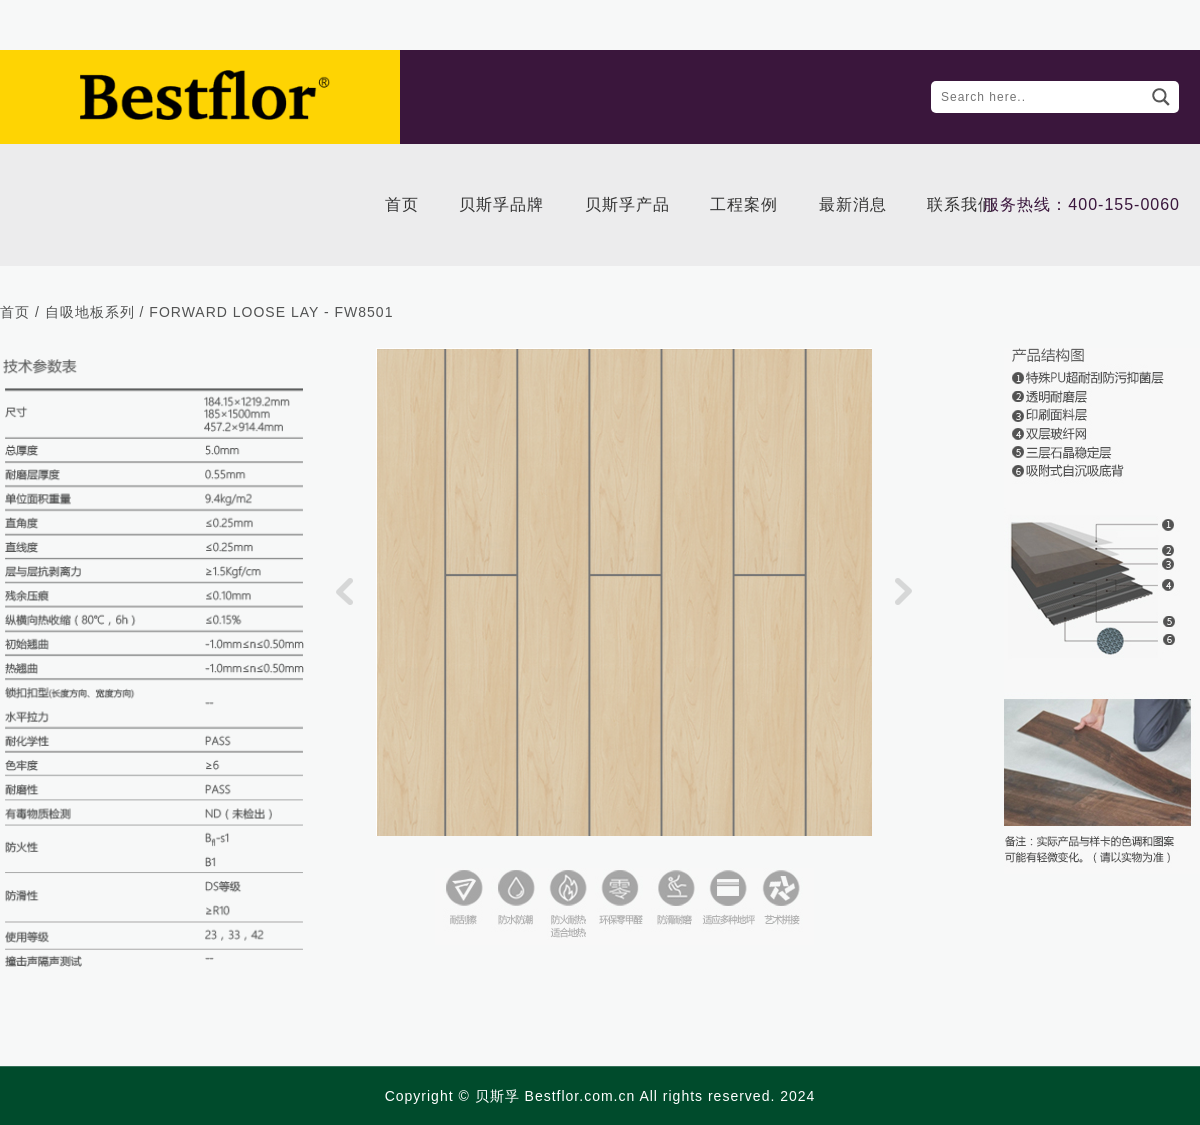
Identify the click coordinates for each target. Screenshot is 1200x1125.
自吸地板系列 (90, 312)
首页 (15, 312)
